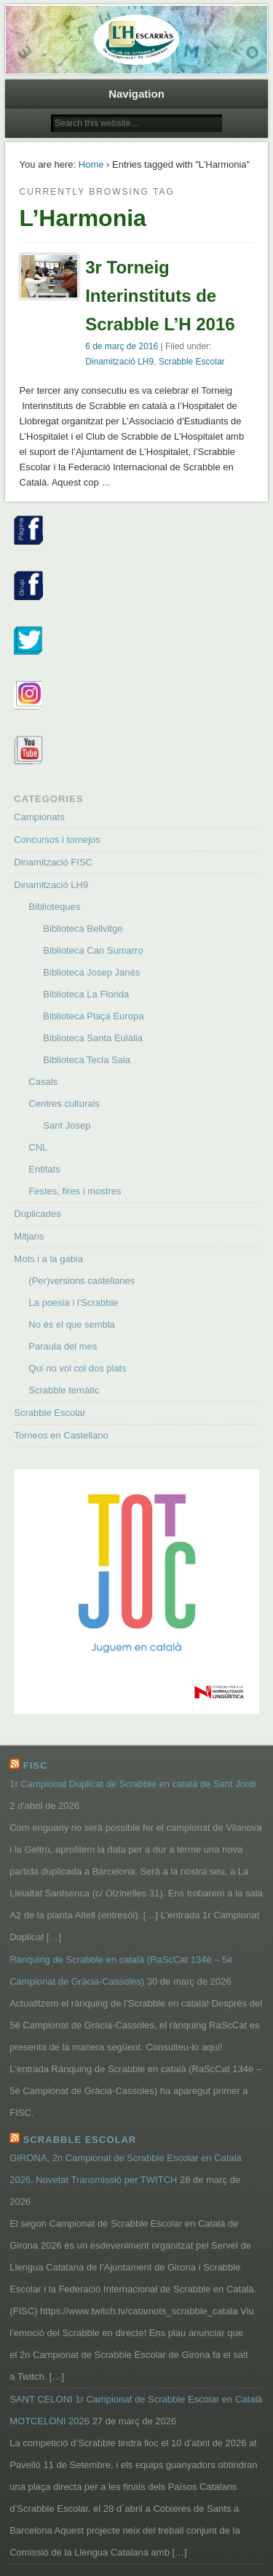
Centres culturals (64, 1103)
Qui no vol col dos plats (77, 1368)
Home (91, 164)
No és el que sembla (71, 1324)
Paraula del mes (62, 1346)
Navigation (136, 93)
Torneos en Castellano (61, 1435)
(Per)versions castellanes (81, 1280)
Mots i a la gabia (48, 1258)
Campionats (39, 817)
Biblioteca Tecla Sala (86, 1059)
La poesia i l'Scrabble (73, 1302)
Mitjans (29, 1236)
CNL (37, 1147)
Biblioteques (54, 906)
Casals (43, 1081)
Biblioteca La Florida (86, 994)
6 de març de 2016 (121, 346)
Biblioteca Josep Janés (91, 972)
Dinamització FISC (53, 862)
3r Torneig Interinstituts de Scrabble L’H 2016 (159, 295)
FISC (35, 1765)
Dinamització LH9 (119, 362)
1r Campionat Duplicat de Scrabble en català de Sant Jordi (132, 1783)
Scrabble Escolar (192, 362)
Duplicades (37, 1213)
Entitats (44, 1169)
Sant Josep (66, 1125)
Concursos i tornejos (57, 839)
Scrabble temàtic (63, 1390)
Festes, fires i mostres (74, 1191)
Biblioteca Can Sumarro (93, 950)
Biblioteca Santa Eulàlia (93, 1037)
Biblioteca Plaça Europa (93, 1016)
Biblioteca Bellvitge (82, 928)
